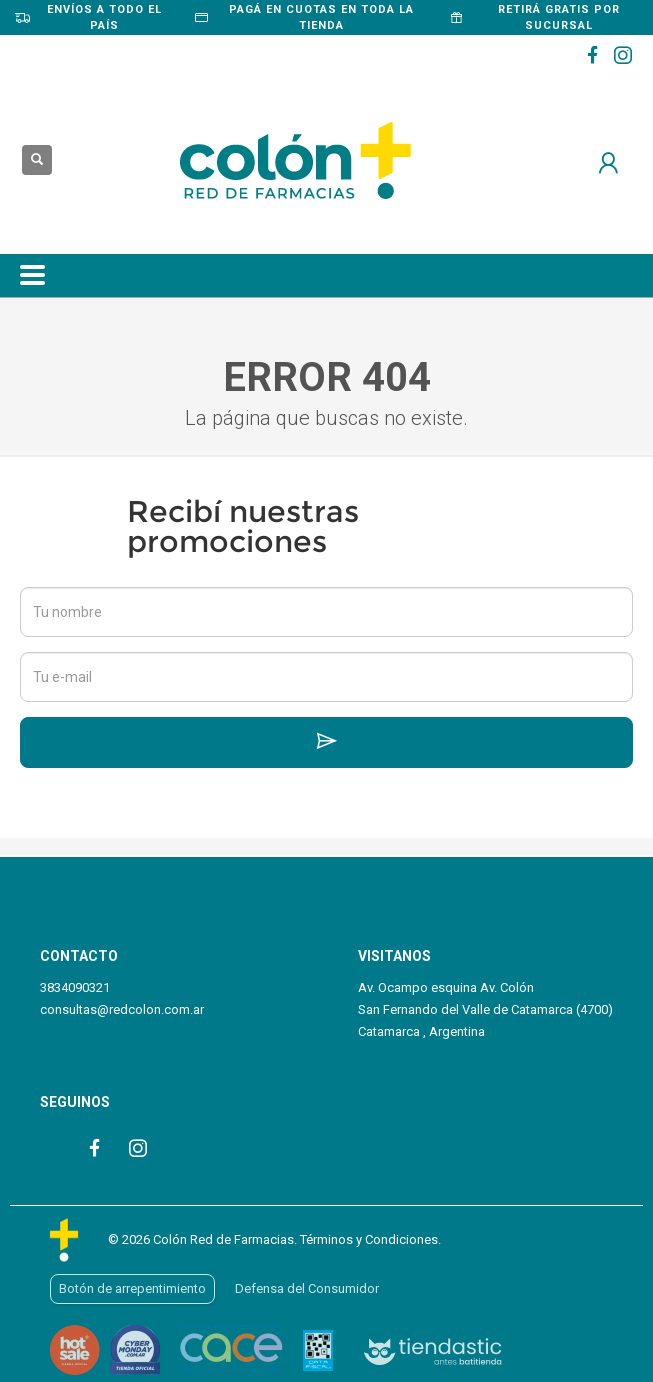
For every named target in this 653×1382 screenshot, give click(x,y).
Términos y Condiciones (369, 1239)
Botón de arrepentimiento (132, 1288)
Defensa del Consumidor (307, 1288)
